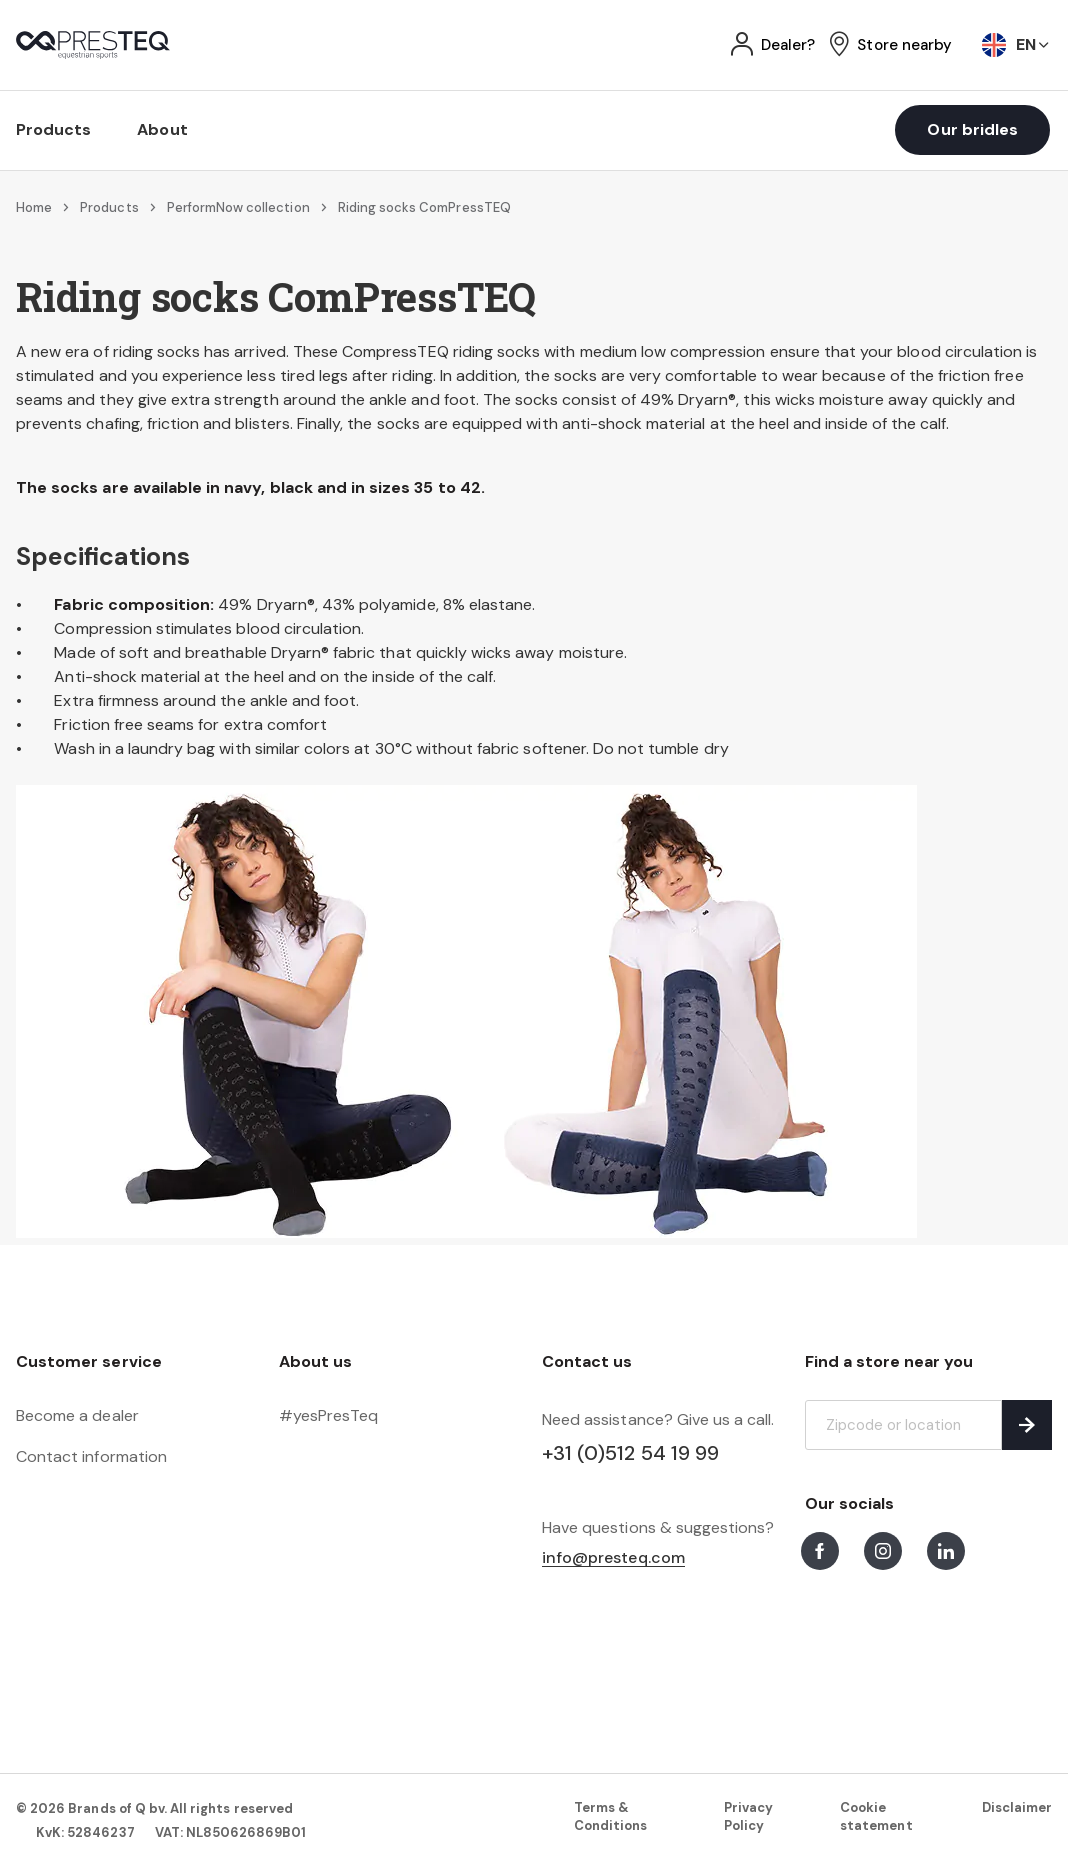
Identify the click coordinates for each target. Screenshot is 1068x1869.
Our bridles (972, 129)
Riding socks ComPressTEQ (424, 207)
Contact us (587, 1361)
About (162, 129)
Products (53, 129)
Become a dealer (77, 1415)
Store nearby (904, 45)
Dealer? (788, 45)
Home (34, 207)
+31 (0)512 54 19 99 (630, 1453)
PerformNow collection (238, 207)
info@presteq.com (613, 1558)
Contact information (91, 1456)
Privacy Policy (748, 1816)
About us (315, 1361)
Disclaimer (1017, 1807)
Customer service (89, 1361)
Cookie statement (876, 1816)
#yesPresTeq (329, 1415)
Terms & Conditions (610, 1816)
